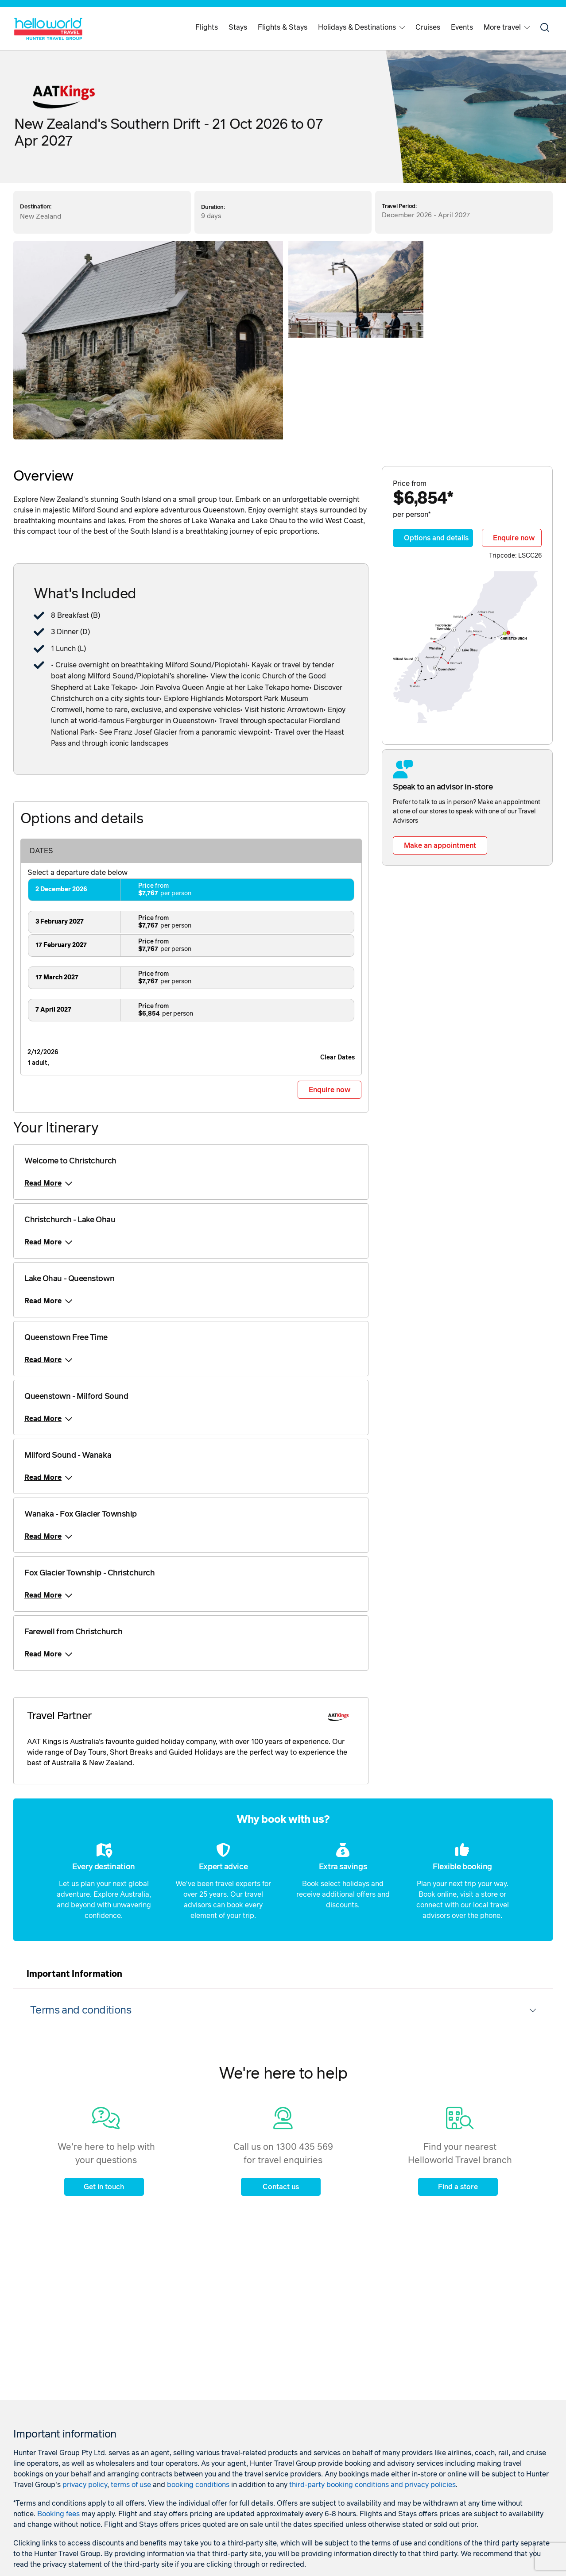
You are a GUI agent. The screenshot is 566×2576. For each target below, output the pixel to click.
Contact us (281, 2187)
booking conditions (198, 2484)
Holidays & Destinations (361, 27)
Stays (238, 27)
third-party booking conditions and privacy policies (372, 2484)
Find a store (458, 2187)
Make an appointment (440, 845)
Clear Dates (337, 1058)
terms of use (131, 2484)
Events (462, 27)
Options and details (436, 538)
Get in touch (104, 2187)
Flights (206, 27)
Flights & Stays (282, 27)
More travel (507, 27)
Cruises (427, 27)
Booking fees (58, 2514)
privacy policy (84, 2484)
